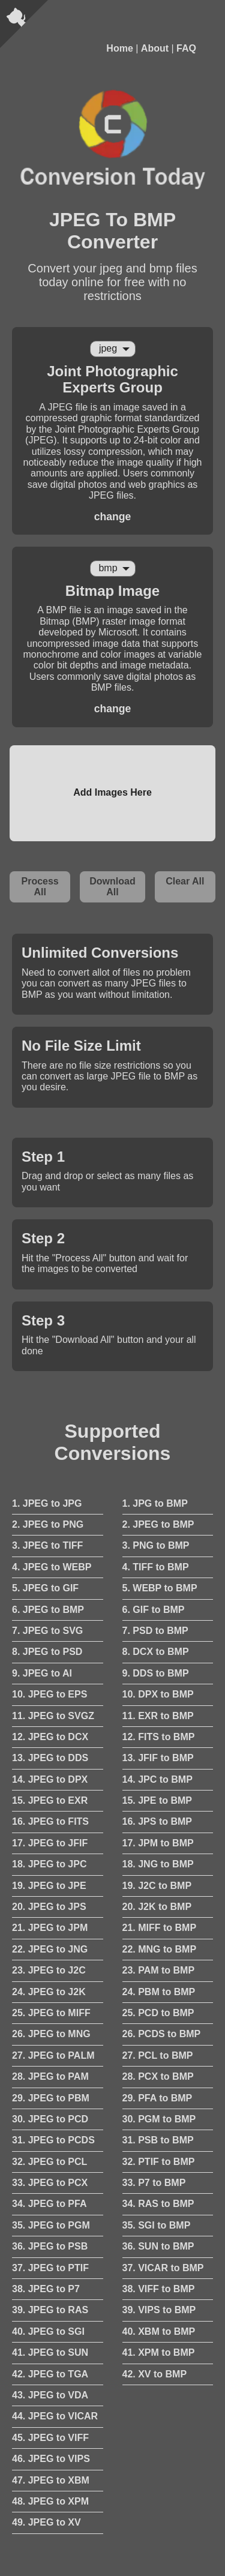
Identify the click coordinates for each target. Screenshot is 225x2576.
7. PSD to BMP (155, 1631)
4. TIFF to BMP (155, 1567)
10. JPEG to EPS (49, 1694)
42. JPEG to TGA (50, 2374)
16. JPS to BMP (157, 1821)
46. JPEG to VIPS (51, 2459)
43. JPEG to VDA (50, 2395)
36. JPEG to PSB (50, 2246)
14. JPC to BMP (157, 1779)
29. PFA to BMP (157, 2098)
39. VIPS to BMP (159, 2310)
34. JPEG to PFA (49, 2204)
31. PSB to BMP (158, 2140)
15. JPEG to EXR (50, 1800)
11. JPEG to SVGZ (53, 1716)
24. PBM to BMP (159, 1992)
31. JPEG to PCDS (53, 2140)
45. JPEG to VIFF (50, 2438)
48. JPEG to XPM (50, 2501)
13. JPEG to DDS (50, 1758)
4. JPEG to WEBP (51, 1567)
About (155, 48)
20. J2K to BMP (157, 1907)
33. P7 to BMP (154, 2183)
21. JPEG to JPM (50, 1928)
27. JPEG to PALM (53, 2055)
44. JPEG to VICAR (55, 2416)
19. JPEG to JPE (49, 1886)
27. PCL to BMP (157, 2055)
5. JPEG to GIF (45, 1588)
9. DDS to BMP (155, 1673)
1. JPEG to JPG (47, 1503)
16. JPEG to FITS (50, 1821)
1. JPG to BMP (155, 1503)
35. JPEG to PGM (51, 2225)
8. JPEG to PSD (47, 1652)
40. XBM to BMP (159, 2331)
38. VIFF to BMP (158, 2289)
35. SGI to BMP (156, 2225)
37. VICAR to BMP (163, 2268)
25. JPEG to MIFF (51, 2013)
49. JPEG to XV (46, 2522)
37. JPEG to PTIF (50, 2268)
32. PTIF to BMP (158, 2162)
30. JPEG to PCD (50, 2119)
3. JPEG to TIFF (47, 1545)
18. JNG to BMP (158, 1864)
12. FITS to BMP (158, 1737)
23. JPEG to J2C (49, 1970)
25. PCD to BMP (158, 2013)
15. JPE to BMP (157, 1800)
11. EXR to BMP (158, 1716)
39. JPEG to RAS (50, 2310)
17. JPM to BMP (158, 1843)
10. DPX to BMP (158, 1694)
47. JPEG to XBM (50, 2480)
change (112, 517)
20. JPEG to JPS (49, 1907)
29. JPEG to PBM (50, 2098)
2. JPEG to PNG (47, 1524)
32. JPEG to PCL (49, 2162)
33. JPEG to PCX (50, 2183)
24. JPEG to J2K (49, 1992)
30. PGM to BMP (159, 2119)
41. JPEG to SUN (50, 2352)
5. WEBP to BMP (159, 1588)
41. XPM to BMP (158, 2352)
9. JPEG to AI (42, 1673)
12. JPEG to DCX (50, 1737)
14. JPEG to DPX (50, 1779)
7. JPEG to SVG (47, 1631)
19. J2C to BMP (157, 1886)
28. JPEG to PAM (50, 2076)
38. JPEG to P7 (46, 2289)
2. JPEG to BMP (158, 1524)
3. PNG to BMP (156, 1545)
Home (119, 48)
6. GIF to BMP (153, 1610)
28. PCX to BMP (158, 2076)
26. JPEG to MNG (51, 2034)
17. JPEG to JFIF (50, 1843)
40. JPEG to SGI (48, 2331)
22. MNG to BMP (159, 1949)
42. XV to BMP (154, 2374)
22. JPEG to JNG (50, 1949)
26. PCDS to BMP (161, 2034)
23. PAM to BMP (158, 1970)
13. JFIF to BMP (158, 1758)
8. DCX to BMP (155, 1652)
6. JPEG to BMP (48, 1610)
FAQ (186, 48)
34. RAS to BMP (158, 2204)
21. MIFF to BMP (159, 1928)
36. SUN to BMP (158, 2246)
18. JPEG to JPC (49, 1864)
